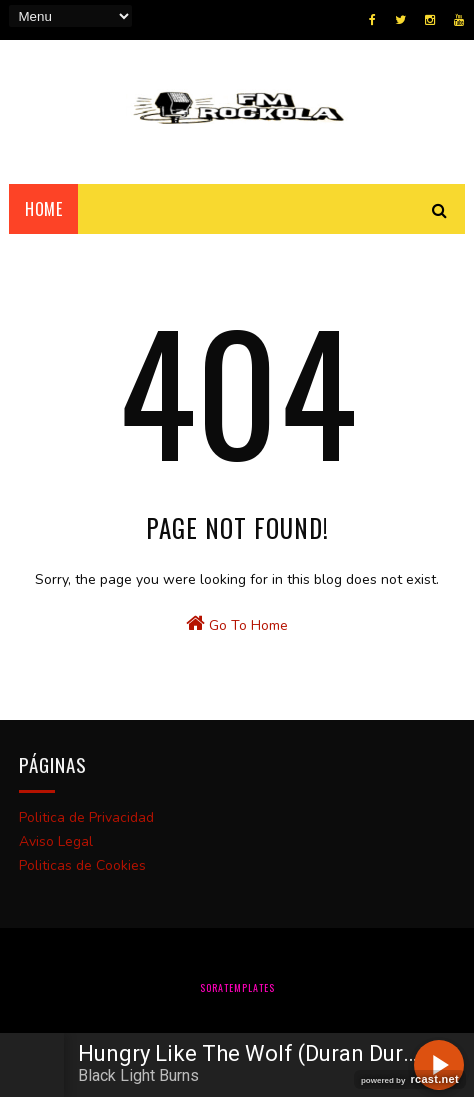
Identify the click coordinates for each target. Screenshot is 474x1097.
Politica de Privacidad (86, 817)
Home (43, 209)
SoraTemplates (237, 987)
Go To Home (237, 624)
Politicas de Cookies (82, 865)
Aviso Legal (56, 841)
